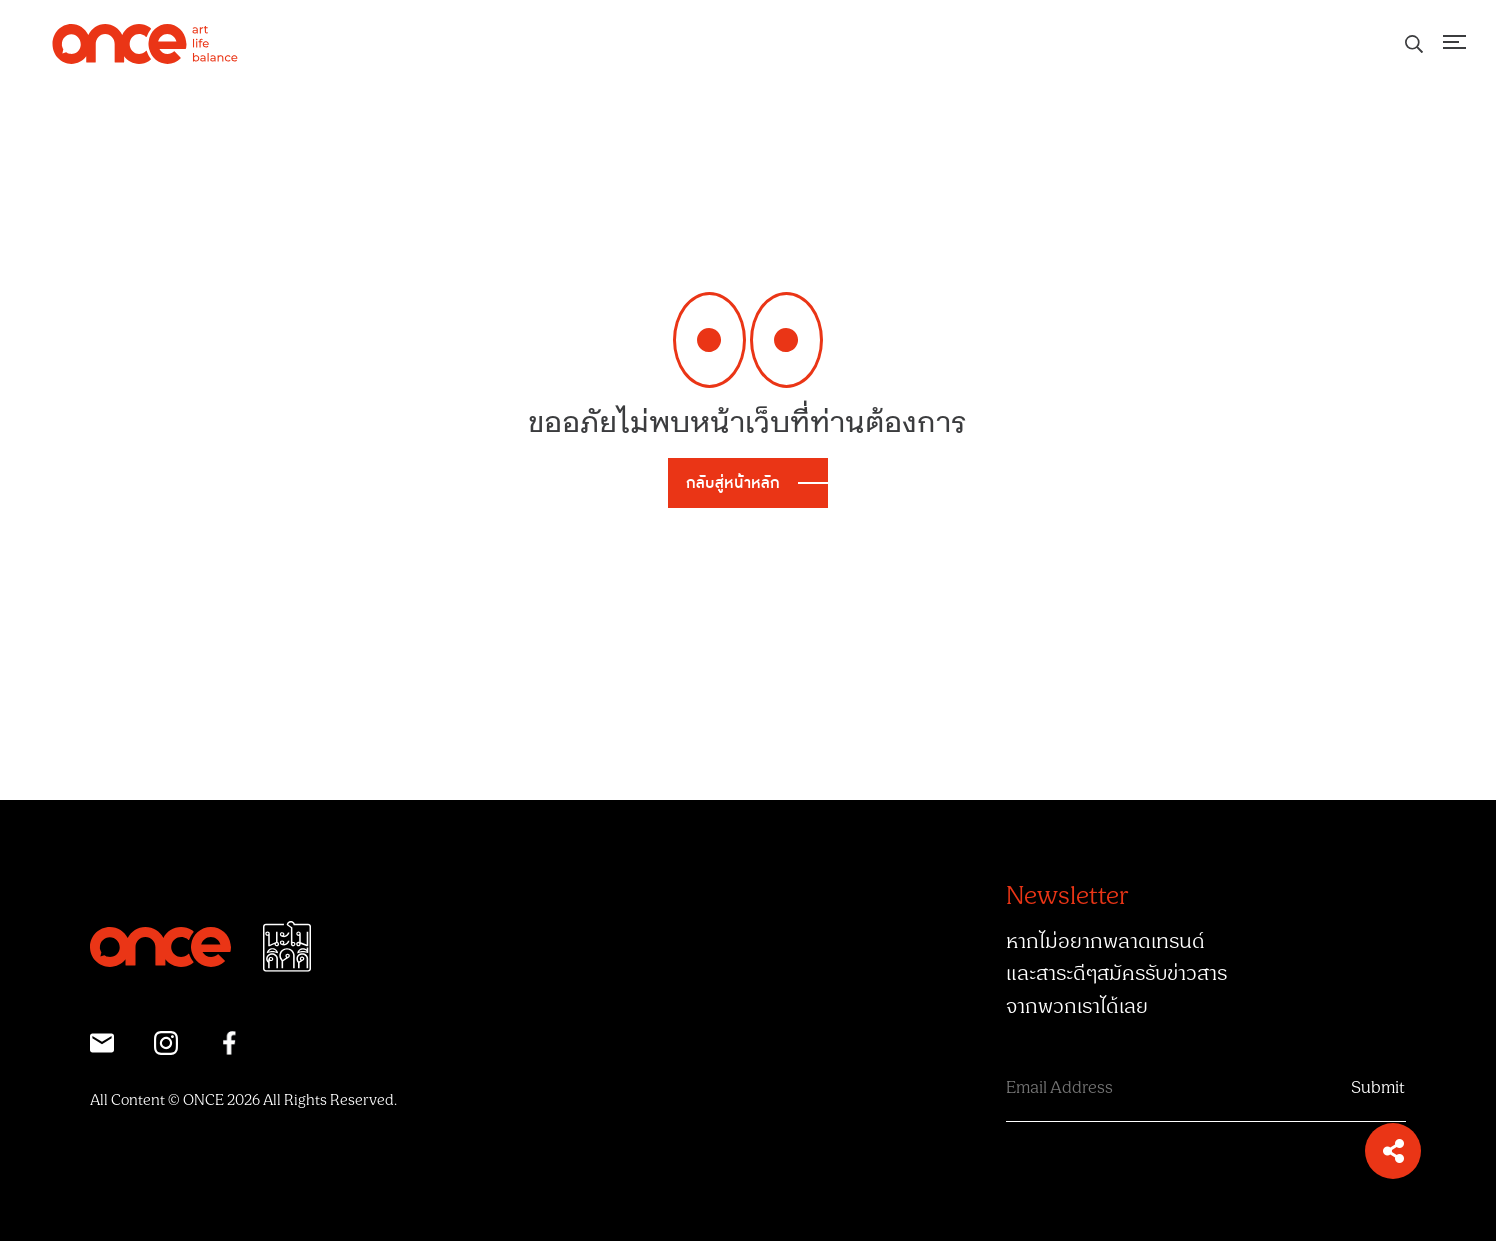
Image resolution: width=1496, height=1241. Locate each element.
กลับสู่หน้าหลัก (733, 483)
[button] (1393, 1151)
